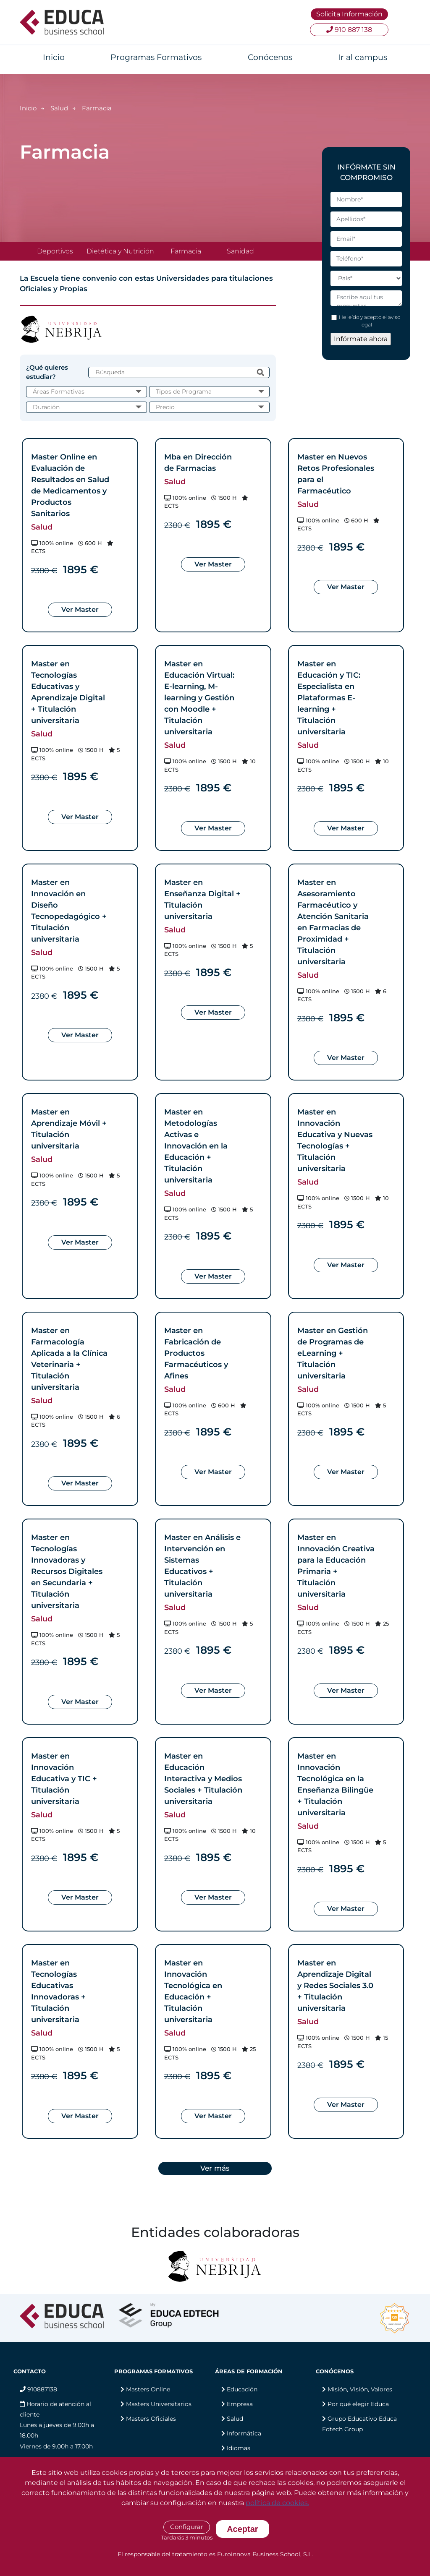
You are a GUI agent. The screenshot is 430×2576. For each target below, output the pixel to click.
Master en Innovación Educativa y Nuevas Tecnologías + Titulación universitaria (334, 1140)
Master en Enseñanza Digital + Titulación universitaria (202, 899)
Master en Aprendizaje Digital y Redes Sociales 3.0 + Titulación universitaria (335, 1985)
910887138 (38, 2389)
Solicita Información (349, 14)
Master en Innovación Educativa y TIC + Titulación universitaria (64, 1778)
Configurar (186, 2527)
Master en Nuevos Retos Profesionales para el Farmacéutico (335, 474)
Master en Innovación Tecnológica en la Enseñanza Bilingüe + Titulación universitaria (335, 1784)
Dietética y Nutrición (120, 251)
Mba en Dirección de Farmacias (198, 462)
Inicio (54, 57)
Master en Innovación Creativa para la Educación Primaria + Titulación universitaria (336, 1566)
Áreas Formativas (58, 391)
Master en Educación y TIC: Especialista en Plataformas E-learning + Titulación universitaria (328, 697)
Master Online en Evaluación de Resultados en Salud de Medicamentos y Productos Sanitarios (70, 485)
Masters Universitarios (158, 2404)
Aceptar (242, 2529)
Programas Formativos (156, 57)
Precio (165, 407)
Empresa (240, 2404)
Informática (244, 2433)
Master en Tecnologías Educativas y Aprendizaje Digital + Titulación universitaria (68, 692)
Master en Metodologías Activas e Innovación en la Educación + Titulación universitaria (196, 1146)
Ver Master (80, 609)
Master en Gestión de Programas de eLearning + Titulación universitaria (332, 1353)
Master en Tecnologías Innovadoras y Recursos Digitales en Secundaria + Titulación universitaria (66, 1571)
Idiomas (238, 2448)
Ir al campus (362, 57)
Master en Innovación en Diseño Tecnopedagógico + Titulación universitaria (69, 911)
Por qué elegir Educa (358, 2404)
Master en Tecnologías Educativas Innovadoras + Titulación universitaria (58, 1991)
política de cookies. (277, 2503)
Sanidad (240, 251)
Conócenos (270, 57)
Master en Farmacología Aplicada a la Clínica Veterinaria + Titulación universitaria (69, 1359)
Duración (46, 407)
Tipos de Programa (184, 391)
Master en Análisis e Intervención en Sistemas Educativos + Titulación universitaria (202, 1566)
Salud (59, 108)
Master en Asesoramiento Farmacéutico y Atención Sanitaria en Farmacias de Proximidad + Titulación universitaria (333, 922)
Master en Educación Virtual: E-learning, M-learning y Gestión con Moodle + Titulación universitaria (199, 697)
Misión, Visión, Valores (360, 2389)
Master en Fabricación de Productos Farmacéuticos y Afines (196, 1353)
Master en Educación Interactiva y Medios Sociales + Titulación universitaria (203, 1778)
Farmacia (185, 251)
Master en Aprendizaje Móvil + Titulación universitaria (69, 1129)
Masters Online (148, 2389)
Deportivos (55, 251)
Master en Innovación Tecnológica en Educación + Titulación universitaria (193, 1991)
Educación (242, 2389)
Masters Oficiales (151, 2418)
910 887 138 (349, 30)
